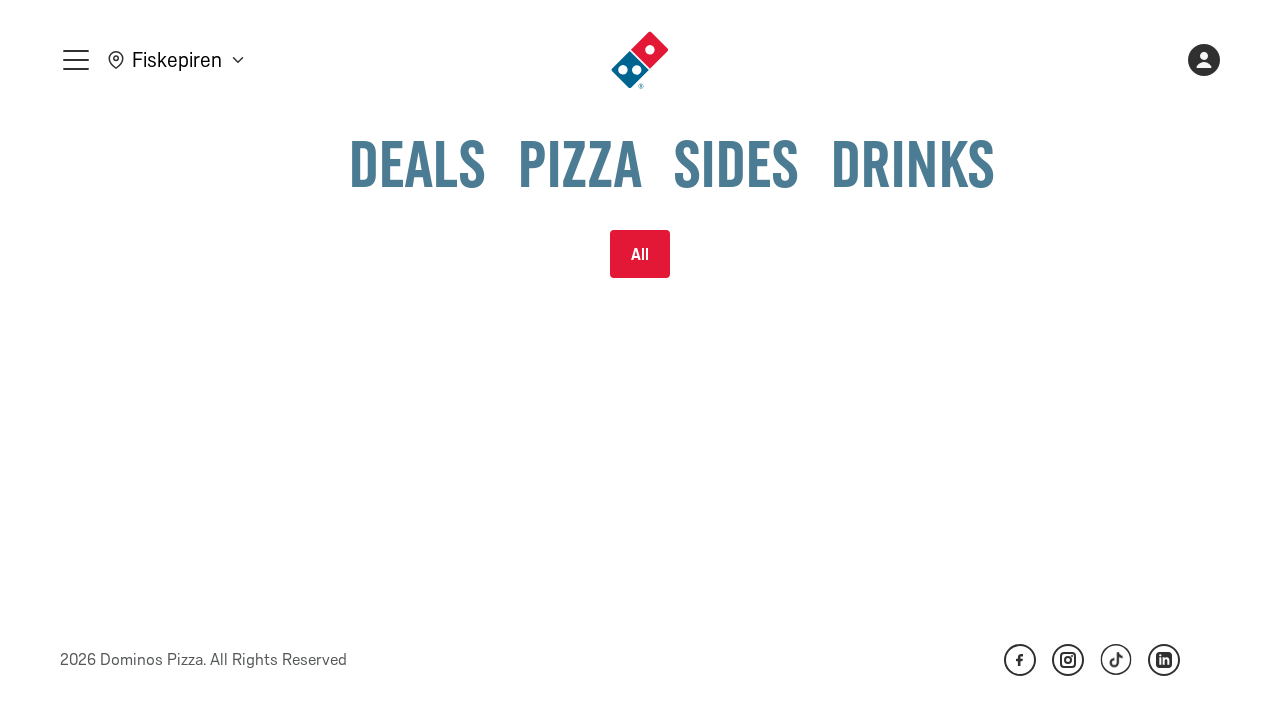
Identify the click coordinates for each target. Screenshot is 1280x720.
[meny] (76, 60)
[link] (640, 60)
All (640, 254)
